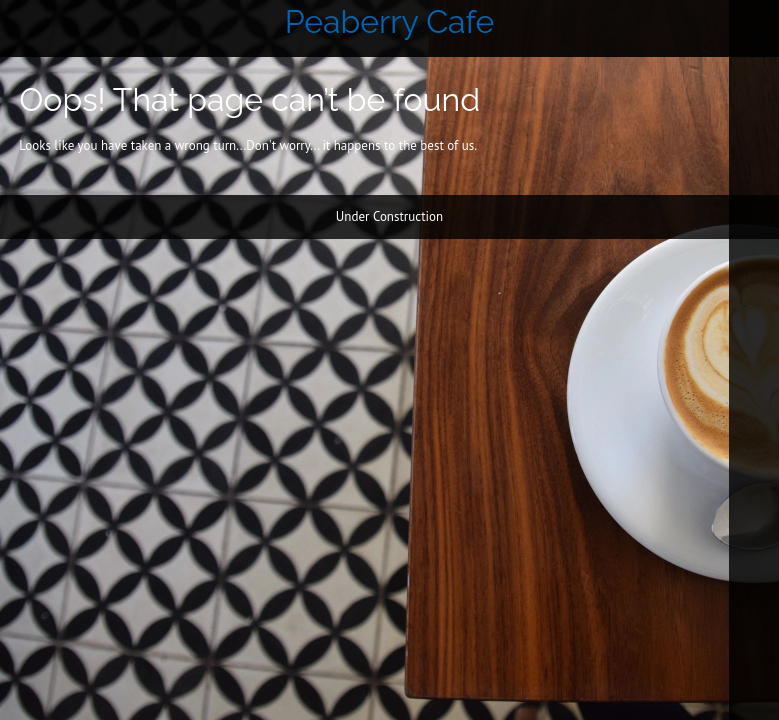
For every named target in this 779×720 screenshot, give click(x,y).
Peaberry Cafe (390, 21)
